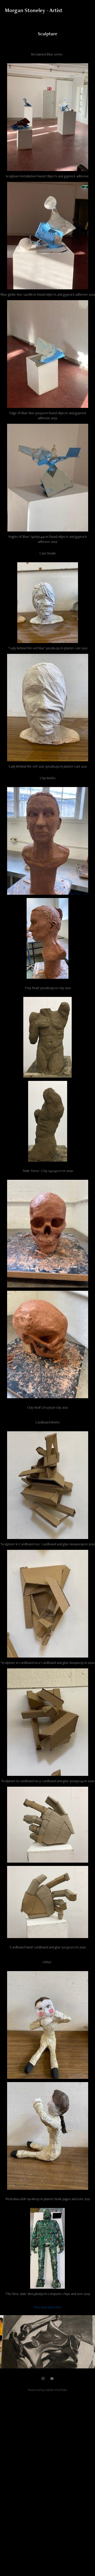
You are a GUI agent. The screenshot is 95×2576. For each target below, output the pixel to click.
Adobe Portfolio (56, 2390)
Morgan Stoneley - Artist (33, 10)
